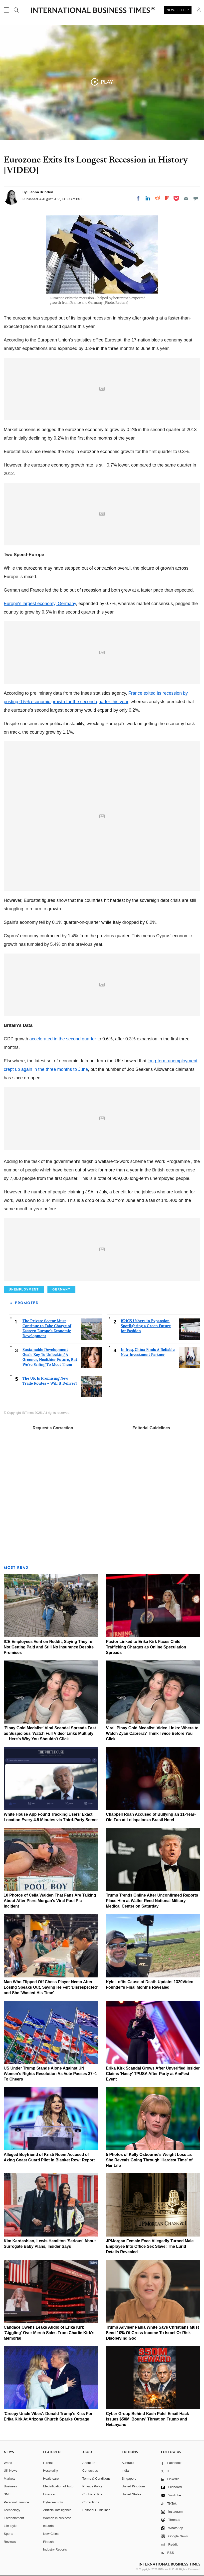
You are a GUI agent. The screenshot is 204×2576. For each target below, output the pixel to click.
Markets (9, 2478)
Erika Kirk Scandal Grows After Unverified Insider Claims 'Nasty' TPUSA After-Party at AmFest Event (153, 2073)
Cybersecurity (53, 2502)
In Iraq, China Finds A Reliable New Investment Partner (148, 1352)
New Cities (50, 2534)
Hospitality (50, 2470)
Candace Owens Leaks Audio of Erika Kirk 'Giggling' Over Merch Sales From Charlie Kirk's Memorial (49, 2332)
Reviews (10, 2542)
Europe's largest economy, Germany (40, 603)
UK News (10, 2470)
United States (131, 2494)
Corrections (90, 2502)
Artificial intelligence (57, 2510)
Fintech (48, 2542)
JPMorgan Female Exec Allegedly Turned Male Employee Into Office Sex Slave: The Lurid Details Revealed (150, 2246)
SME (7, 2494)
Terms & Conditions (96, 2478)
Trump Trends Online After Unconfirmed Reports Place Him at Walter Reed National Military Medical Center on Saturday (152, 1900)
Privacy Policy (92, 2486)
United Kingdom (133, 2486)
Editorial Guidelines (151, 1428)
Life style (10, 2526)
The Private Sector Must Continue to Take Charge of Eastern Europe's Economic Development (46, 1328)
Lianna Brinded (40, 192)
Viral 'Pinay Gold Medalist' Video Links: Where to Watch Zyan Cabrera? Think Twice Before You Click (152, 1733)
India (125, 2470)
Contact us (90, 2470)
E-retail (48, 2463)
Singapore (129, 2478)
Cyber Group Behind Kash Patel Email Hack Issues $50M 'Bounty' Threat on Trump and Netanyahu (147, 2419)
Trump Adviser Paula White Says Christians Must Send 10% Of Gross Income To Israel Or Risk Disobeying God (152, 2332)
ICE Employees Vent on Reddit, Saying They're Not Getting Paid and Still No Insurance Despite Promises (49, 1647)
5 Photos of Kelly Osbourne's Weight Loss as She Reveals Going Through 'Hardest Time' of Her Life (149, 2160)
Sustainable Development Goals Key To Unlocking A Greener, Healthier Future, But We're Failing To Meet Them (49, 1357)
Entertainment (14, 2518)
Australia (128, 2463)
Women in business (57, 2518)
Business (10, 2486)
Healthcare (51, 2478)
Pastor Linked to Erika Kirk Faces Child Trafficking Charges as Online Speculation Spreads (146, 1647)
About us (88, 2463)
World (8, 2463)
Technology (12, 2510)
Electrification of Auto (58, 2486)
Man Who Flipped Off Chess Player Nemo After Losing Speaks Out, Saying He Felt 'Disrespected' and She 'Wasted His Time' (51, 1987)
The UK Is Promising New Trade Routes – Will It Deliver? (49, 1381)
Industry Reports (55, 2549)
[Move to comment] (195, 198)
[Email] (186, 198)
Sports (8, 2534)
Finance (48, 2494)
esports (48, 2526)
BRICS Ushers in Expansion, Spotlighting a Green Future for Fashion (146, 1325)
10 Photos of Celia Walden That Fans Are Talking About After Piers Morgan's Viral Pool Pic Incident (50, 1900)
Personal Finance (16, 2502)
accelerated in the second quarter (62, 1038)
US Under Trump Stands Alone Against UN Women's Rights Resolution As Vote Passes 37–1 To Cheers (50, 2073)
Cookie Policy (92, 2494)
